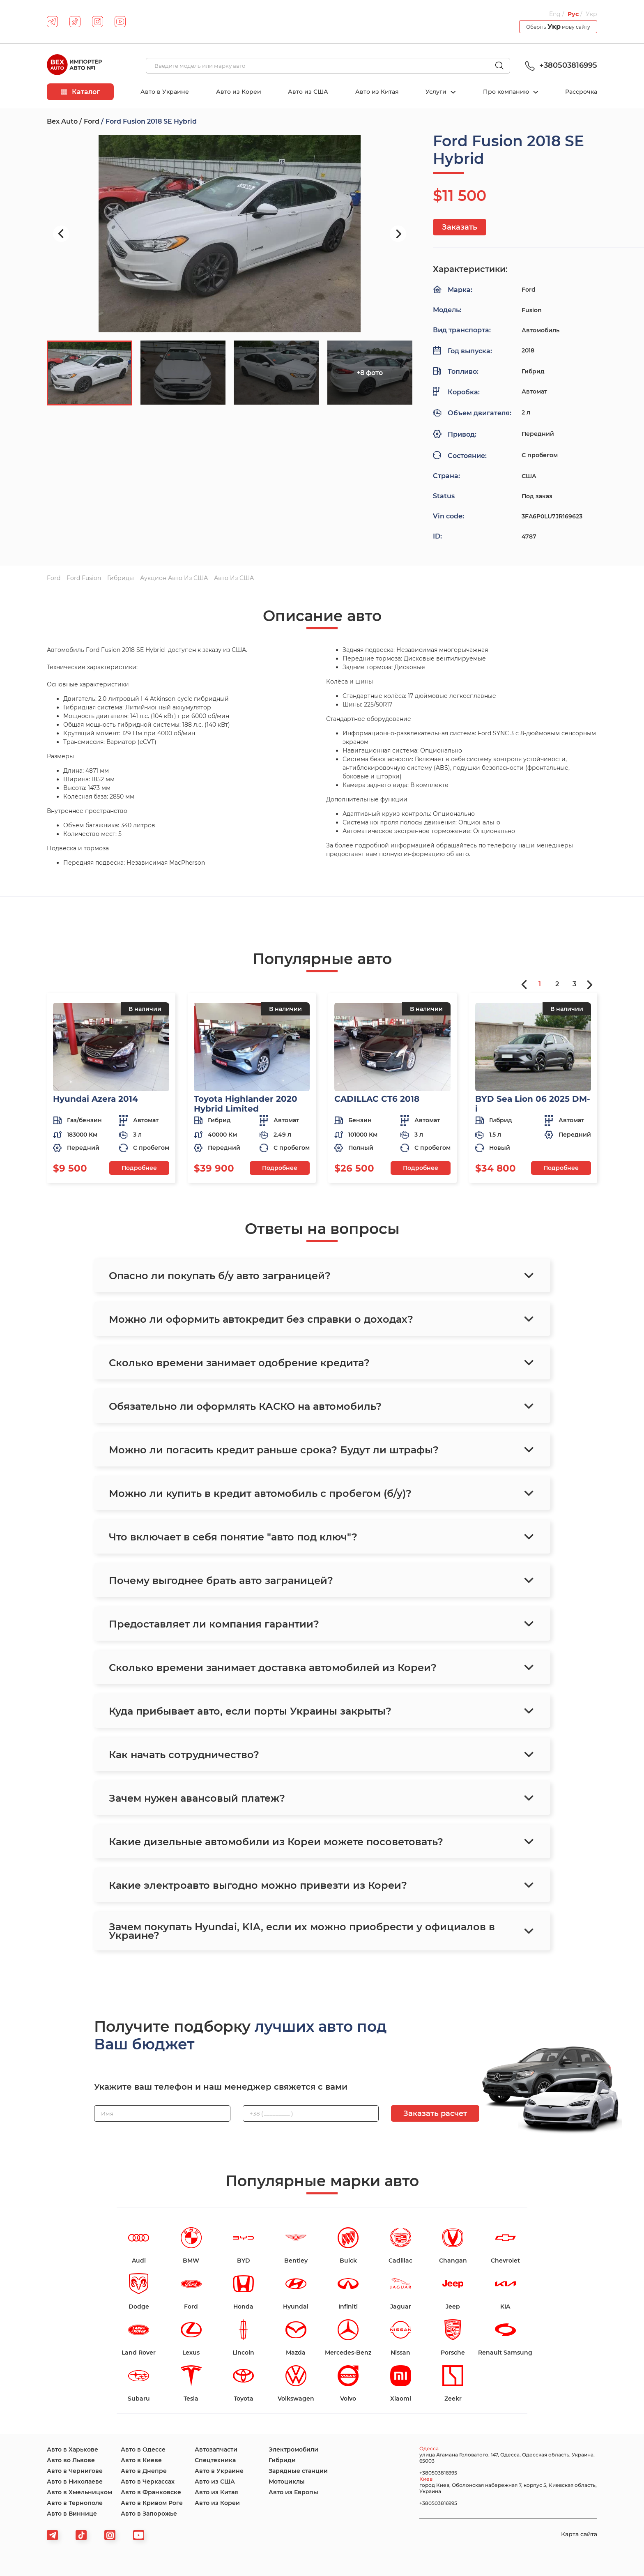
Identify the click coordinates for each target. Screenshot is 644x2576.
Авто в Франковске (151, 2492)
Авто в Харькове (72, 2449)
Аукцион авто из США (174, 578)
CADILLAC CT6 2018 (376, 1099)
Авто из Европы (293, 2492)
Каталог (80, 92)
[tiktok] (74, 21)
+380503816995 (559, 65)
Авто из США (308, 91)
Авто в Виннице (72, 2513)
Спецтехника (215, 2460)
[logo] (74, 65)
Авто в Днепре (144, 2471)
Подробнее (139, 1168)
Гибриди (282, 2460)
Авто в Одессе (143, 2449)
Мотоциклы (287, 2481)
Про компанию (507, 91)
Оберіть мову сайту (558, 26)
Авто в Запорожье (149, 2513)
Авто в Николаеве (75, 2481)
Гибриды (120, 578)
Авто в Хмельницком (79, 2492)
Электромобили (293, 2449)
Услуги (437, 91)
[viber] (109, 2535)
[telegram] (52, 21)
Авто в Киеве (141, 2460)
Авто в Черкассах (148, 2481)
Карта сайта (579, 2534)
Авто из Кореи (238, 91)
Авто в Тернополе (75, 2503)
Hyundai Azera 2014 (95, 1099)
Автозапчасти (216, 2449)
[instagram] (97, 21)
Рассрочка (581, 91)
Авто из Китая (377, 91)
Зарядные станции (298, 2471)
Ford (91, 121)
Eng (555, 14)
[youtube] (120, 21)
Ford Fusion (84, 578)
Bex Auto (62, 121)
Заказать (459, 227)
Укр (591, 14)
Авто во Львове (71, 2460)
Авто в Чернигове (75, 2471)
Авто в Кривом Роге (152, 2503)
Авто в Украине (164, 91)
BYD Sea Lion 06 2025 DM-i (532, 1104)
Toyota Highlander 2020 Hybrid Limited (245, 1104)
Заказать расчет (435, 2113)
